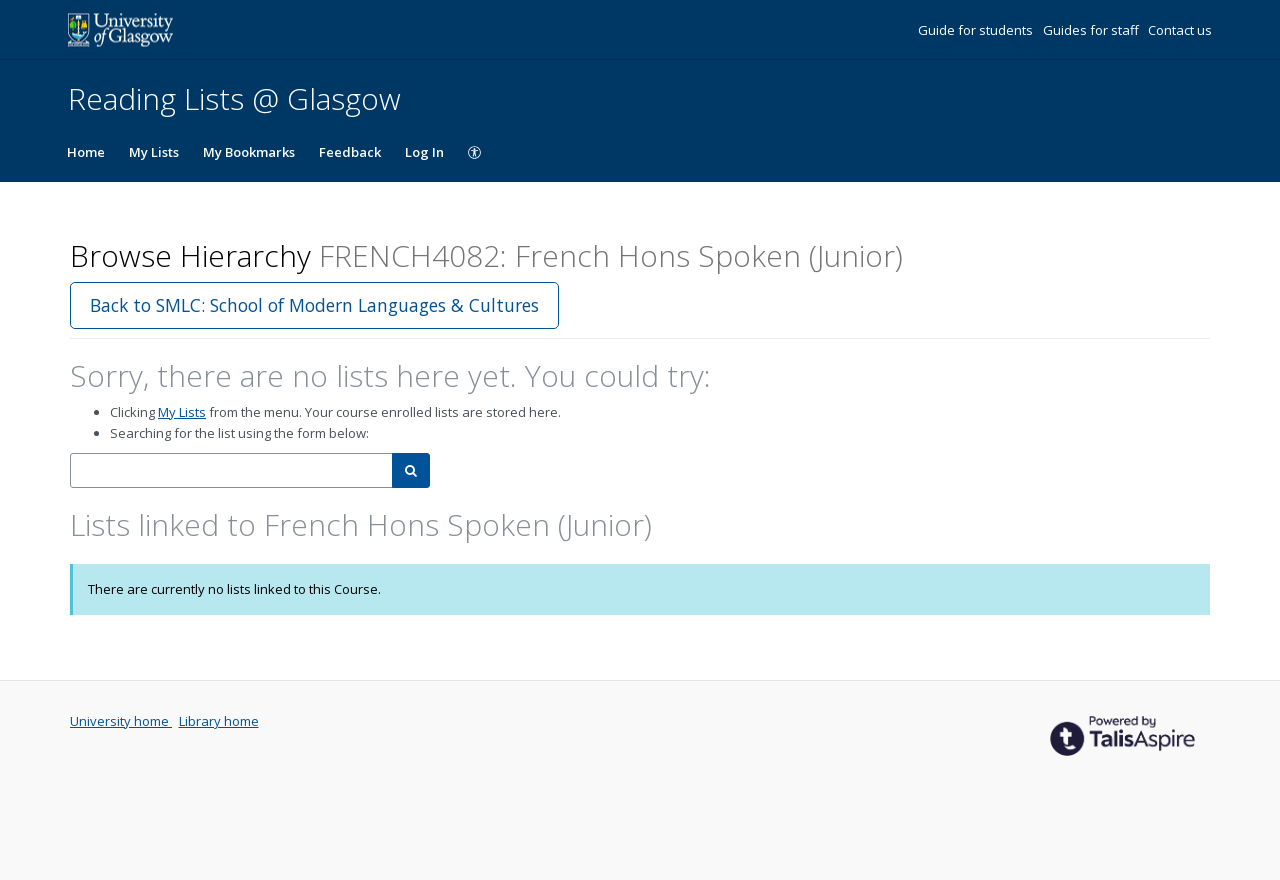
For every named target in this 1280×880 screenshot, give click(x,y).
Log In (424, 152)
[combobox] (231, 470)
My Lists (154, 152)
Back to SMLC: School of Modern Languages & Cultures (314, 305)
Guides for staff (1092, 30)
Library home (219, 721)
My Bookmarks (249, 152)
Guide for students (977, 30)
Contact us (1180, 30)
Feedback (350, 152)
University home (121, 721)
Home (86, 152)
